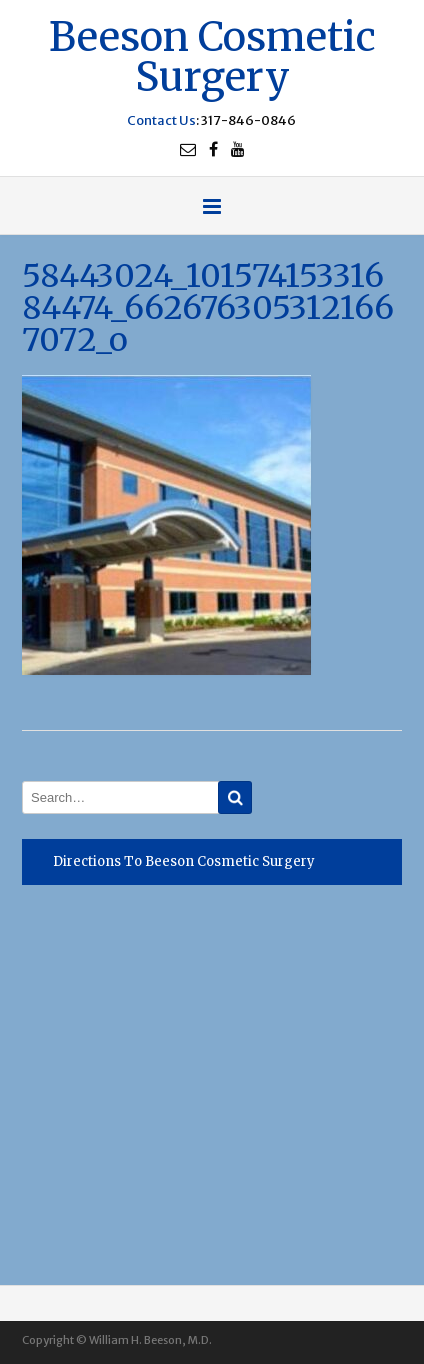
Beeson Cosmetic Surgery (212, 54)
